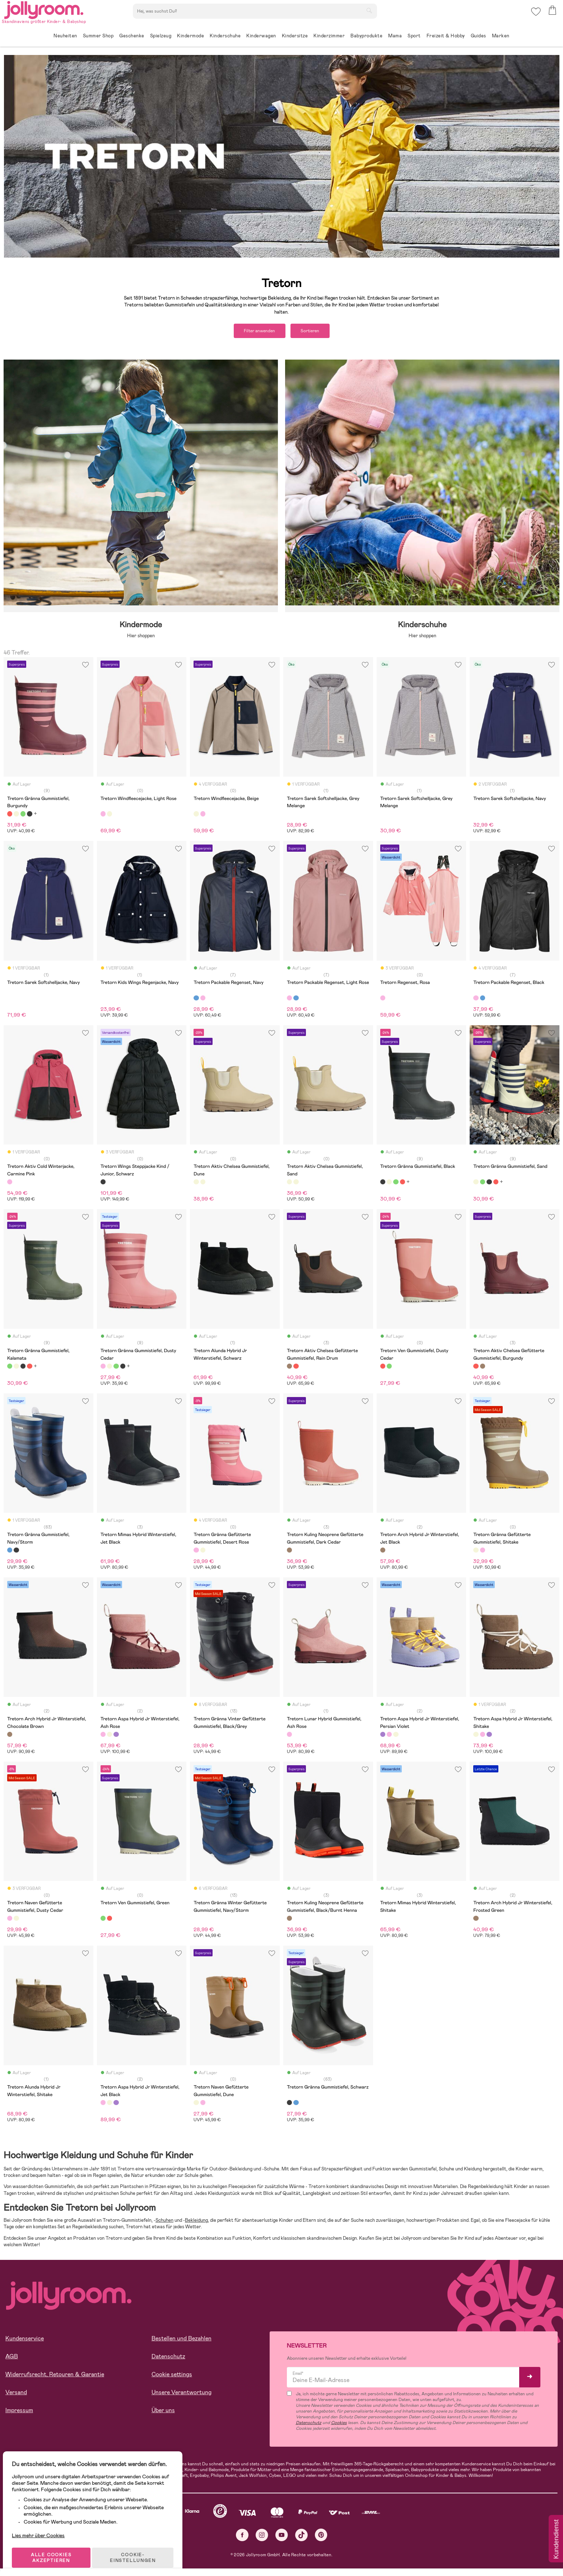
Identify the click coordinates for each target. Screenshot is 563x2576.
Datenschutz (168, 2359)
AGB (11, 2359)
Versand (16, 2395)
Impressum (19, 2413)
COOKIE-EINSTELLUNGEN (137, 2548)
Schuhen (164, 2223)
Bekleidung (196, 2223)
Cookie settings (172, 2377)
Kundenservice (24, 2341)
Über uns (163, 2413)
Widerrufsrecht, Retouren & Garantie (54, 2377)
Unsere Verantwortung (181, 2395)
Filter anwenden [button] (253, 332)
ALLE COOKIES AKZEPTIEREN (54, 2548)
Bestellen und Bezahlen (181, 2341)
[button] (535, 16)
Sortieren (316, 332)
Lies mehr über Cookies (42, 2523)
